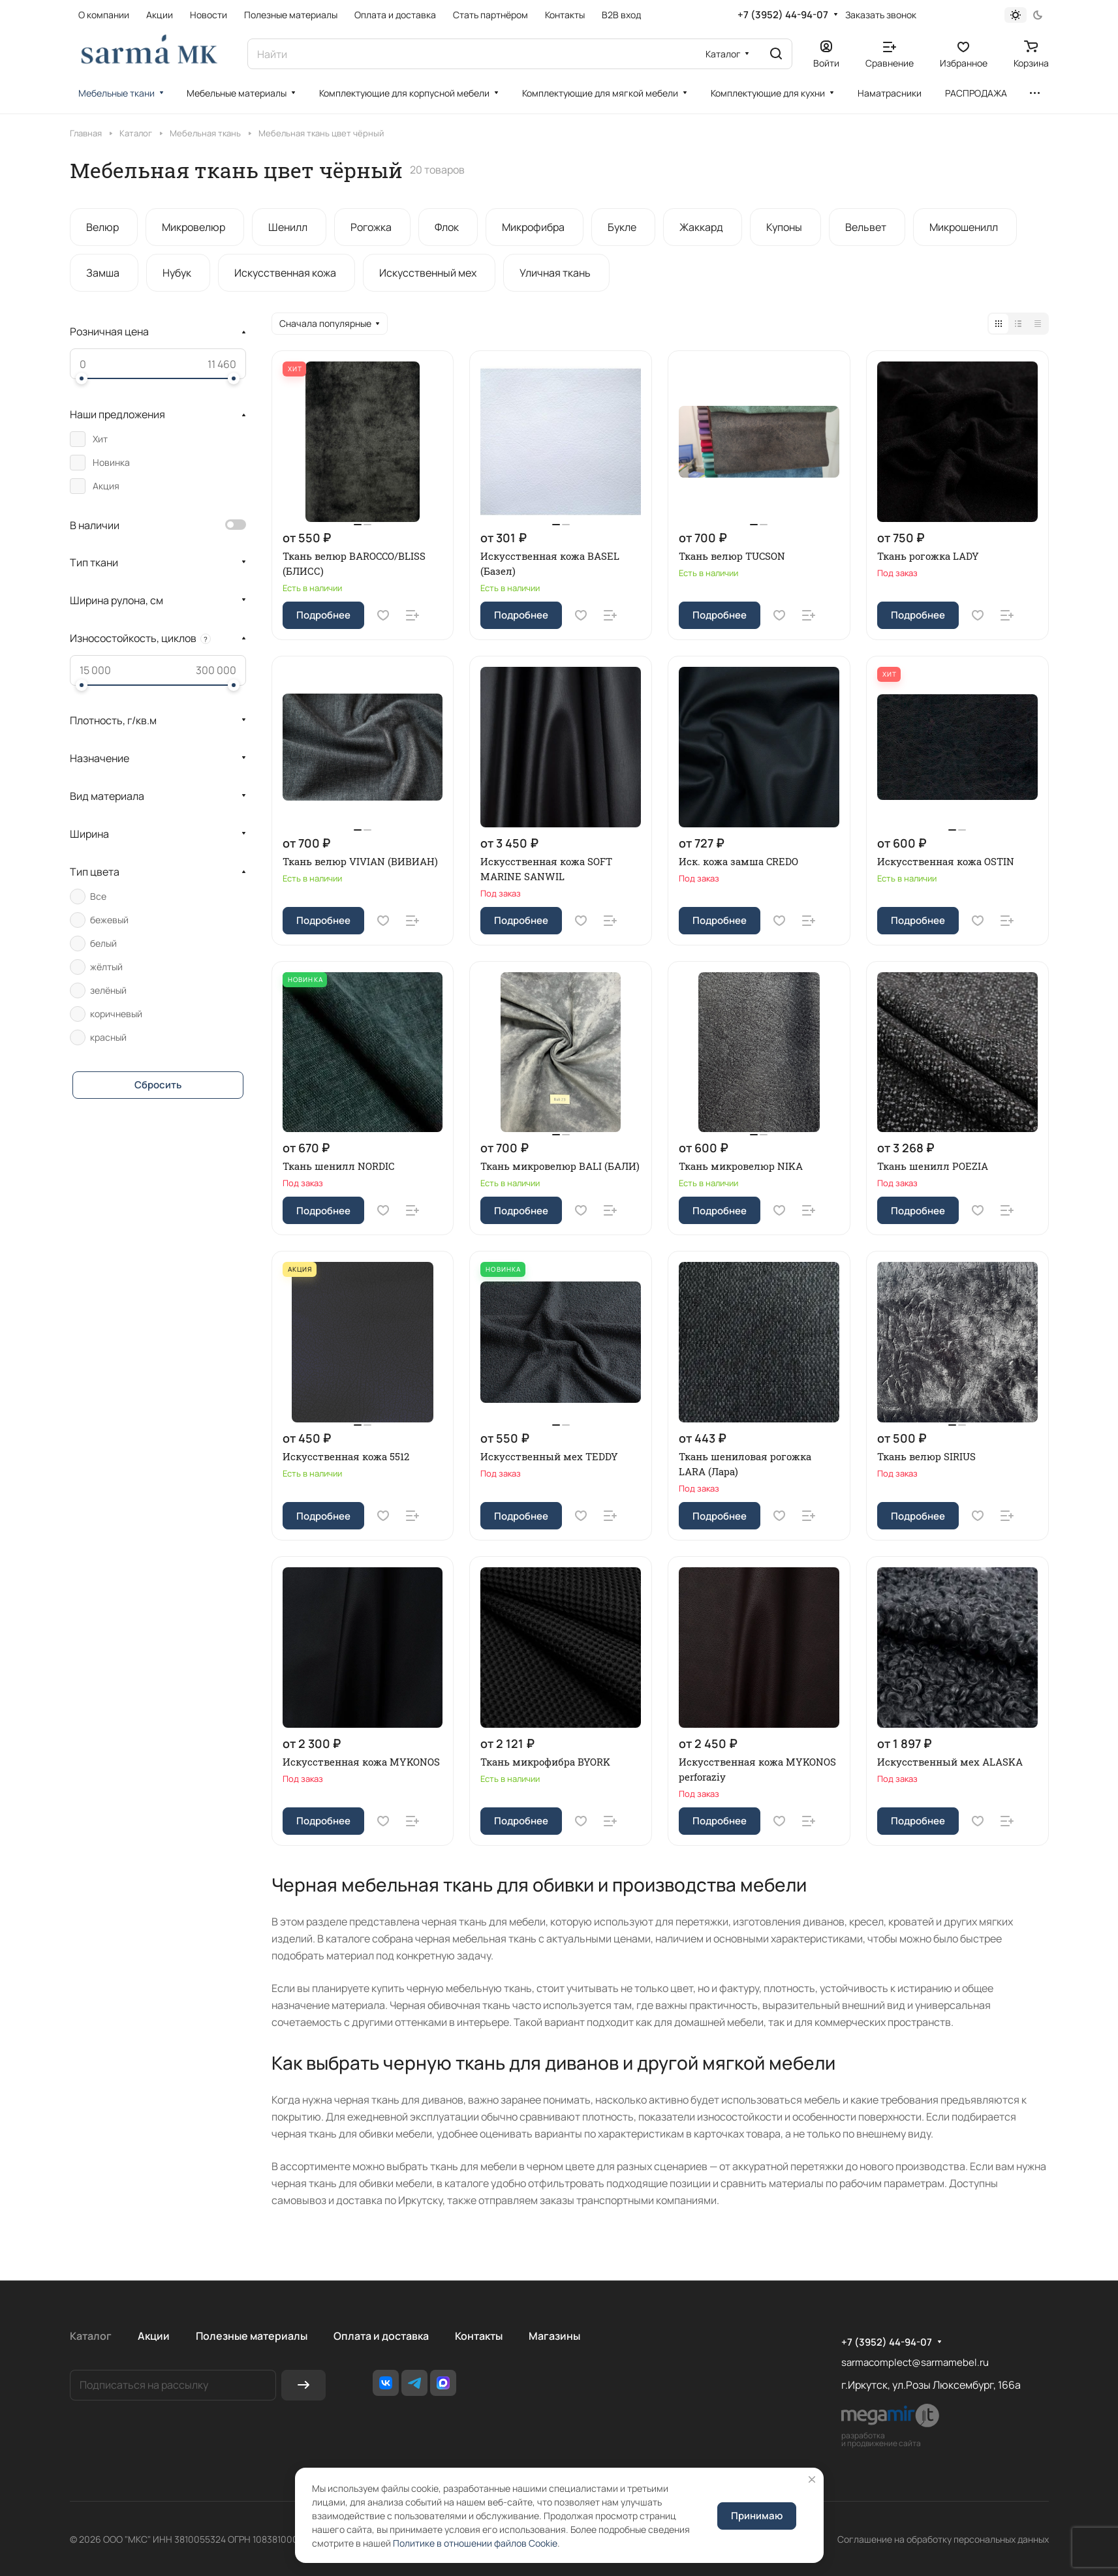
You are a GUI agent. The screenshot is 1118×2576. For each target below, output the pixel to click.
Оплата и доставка (381, 2336)
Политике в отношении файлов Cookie (475, 2543)
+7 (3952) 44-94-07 (783, 15)
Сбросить (157, 1085)
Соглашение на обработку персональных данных (943, 2539)
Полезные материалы (251, 2336)
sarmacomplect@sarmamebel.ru (915, 2362)
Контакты (479, 2336)
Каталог (91, 2336)
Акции (154, 2336)
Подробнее (323, 615)
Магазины (554, 2336)
